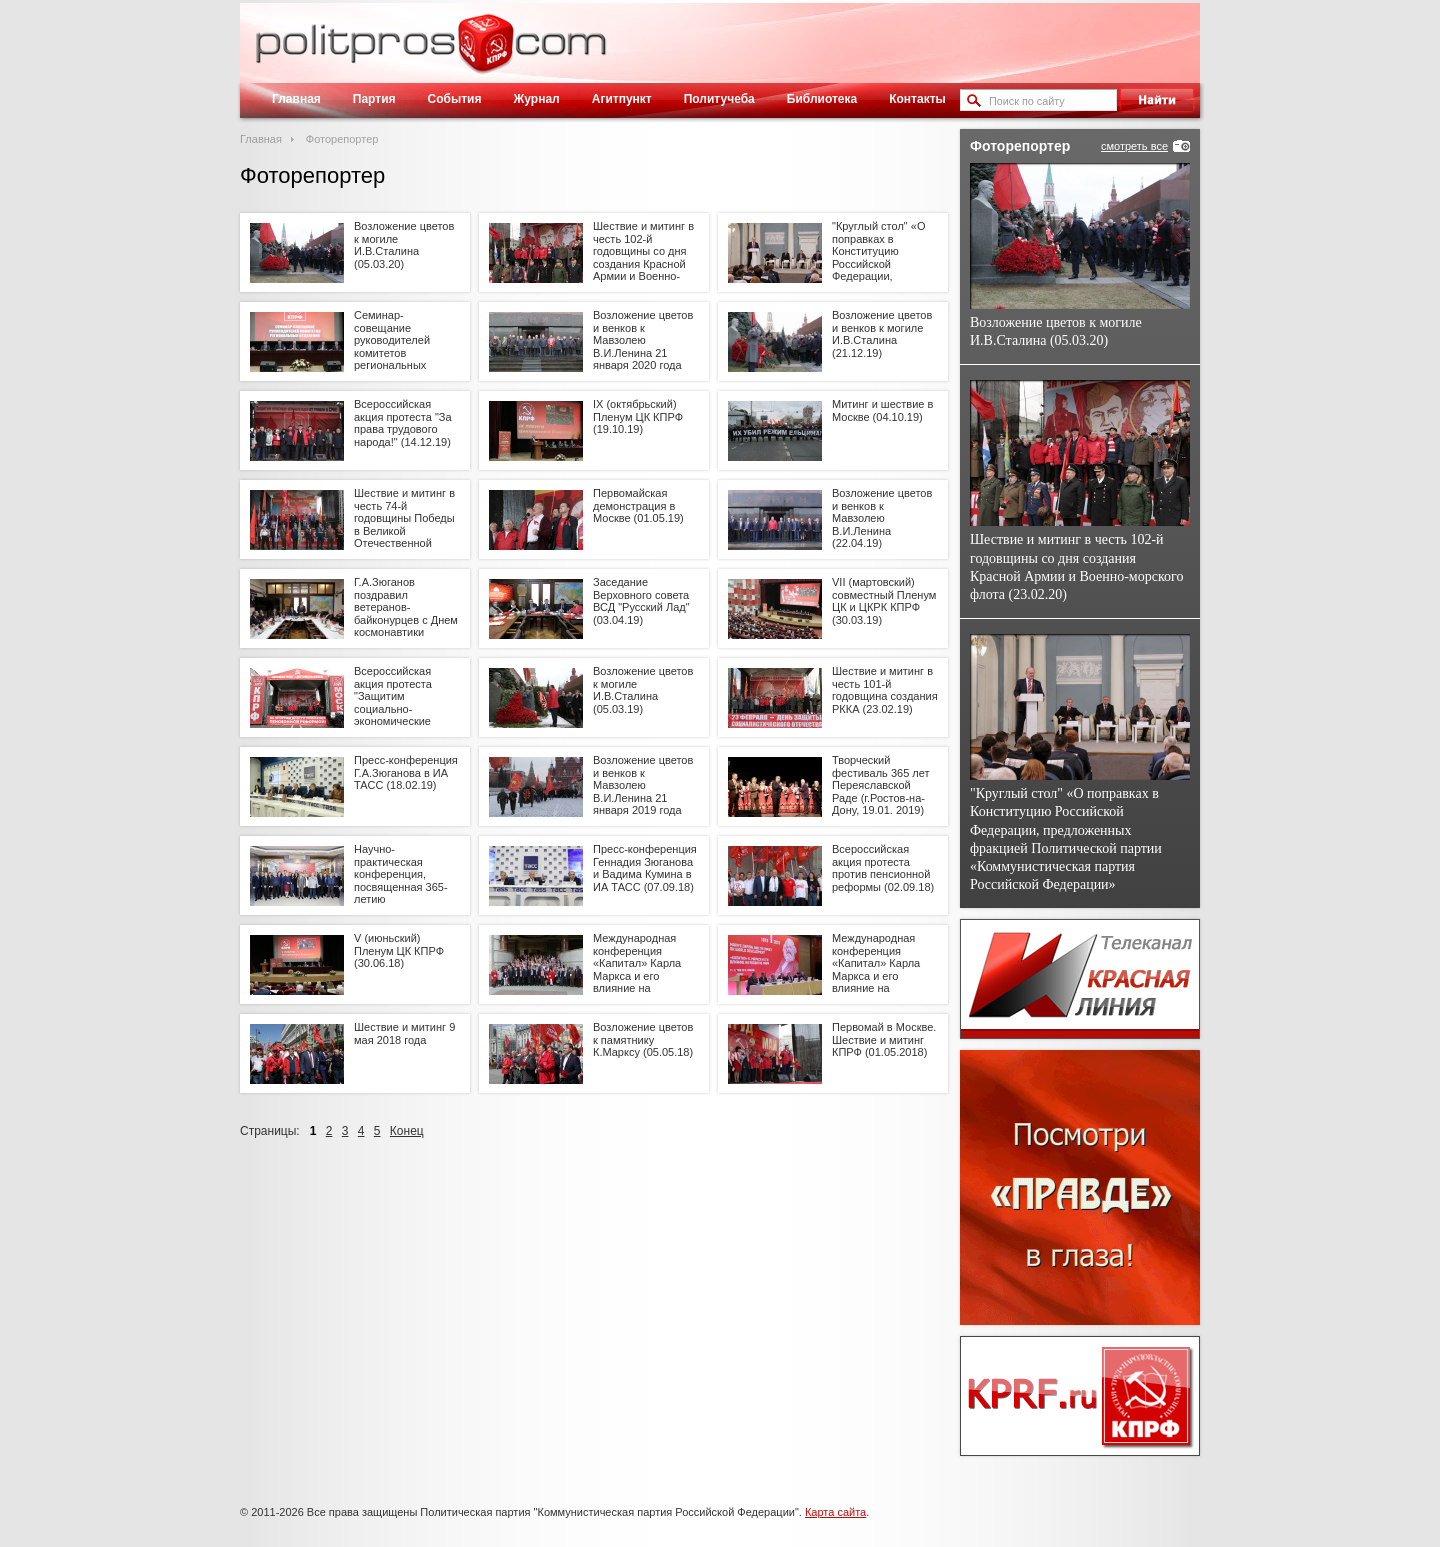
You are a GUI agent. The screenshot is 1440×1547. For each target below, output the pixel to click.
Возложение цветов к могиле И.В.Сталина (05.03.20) (404, 245)
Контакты (917, 99)
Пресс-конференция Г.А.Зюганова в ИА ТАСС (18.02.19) (406, 772)
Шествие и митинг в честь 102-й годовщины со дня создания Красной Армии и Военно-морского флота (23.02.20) (643, 264)
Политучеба (719, 99)
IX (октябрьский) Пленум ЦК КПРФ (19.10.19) (638, 416)
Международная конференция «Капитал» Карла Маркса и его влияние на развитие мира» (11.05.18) (876, 976)
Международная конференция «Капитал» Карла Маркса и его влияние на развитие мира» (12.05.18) (637, 976)
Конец (407, 1131)
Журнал (536, 99)
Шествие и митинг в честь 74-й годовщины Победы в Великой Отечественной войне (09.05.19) (404, 524)
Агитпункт (622, 99)
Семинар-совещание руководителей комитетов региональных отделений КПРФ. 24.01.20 (399, 353)
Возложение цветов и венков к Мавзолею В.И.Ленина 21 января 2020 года (643, 340)
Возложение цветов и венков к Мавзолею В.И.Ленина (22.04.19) (882, 518)
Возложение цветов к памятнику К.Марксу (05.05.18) (643, 1039)
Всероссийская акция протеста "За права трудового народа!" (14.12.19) (403, 423)
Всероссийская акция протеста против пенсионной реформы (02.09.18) (883, 868)
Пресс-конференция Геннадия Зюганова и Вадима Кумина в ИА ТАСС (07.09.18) (645, 868)
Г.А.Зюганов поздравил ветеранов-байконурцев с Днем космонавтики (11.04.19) (406, 613)
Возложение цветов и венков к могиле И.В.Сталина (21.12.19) (882, 334)
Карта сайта (835, 1512)
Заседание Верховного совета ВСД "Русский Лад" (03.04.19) (641, 601)
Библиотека (822, 99)
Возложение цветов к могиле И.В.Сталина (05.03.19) (643, 690)
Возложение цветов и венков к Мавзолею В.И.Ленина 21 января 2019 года (643, 785)
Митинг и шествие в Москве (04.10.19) (882, 410)
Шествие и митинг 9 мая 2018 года (404, 1033)
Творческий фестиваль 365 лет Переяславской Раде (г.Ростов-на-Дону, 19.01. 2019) (881, 785)
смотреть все (1134, 146)
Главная (296, 99)
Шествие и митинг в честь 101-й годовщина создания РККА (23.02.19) (885, 690)
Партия (374, 99)
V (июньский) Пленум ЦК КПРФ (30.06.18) (399, 950)
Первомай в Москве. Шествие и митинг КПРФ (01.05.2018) (884, 1039)
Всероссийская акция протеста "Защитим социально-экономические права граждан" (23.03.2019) (393, 709)
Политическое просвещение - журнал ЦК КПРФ (485, 54)
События (455, 99)
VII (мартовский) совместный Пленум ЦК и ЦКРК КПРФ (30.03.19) (884, 601)
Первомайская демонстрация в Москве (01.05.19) (638, 505)
